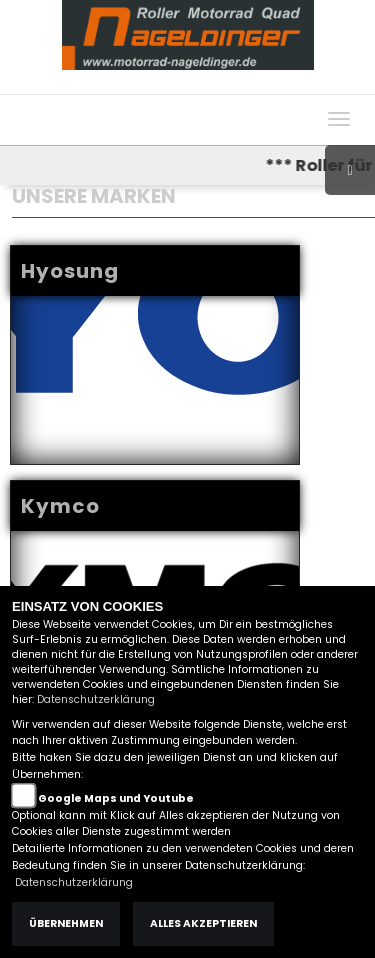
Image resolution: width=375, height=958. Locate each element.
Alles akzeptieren (203, 923)
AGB (231, 84)
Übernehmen (66, 923)
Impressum (162, 84)
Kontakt (287, 84)
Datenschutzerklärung (96, 699)
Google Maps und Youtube (116, 798)
